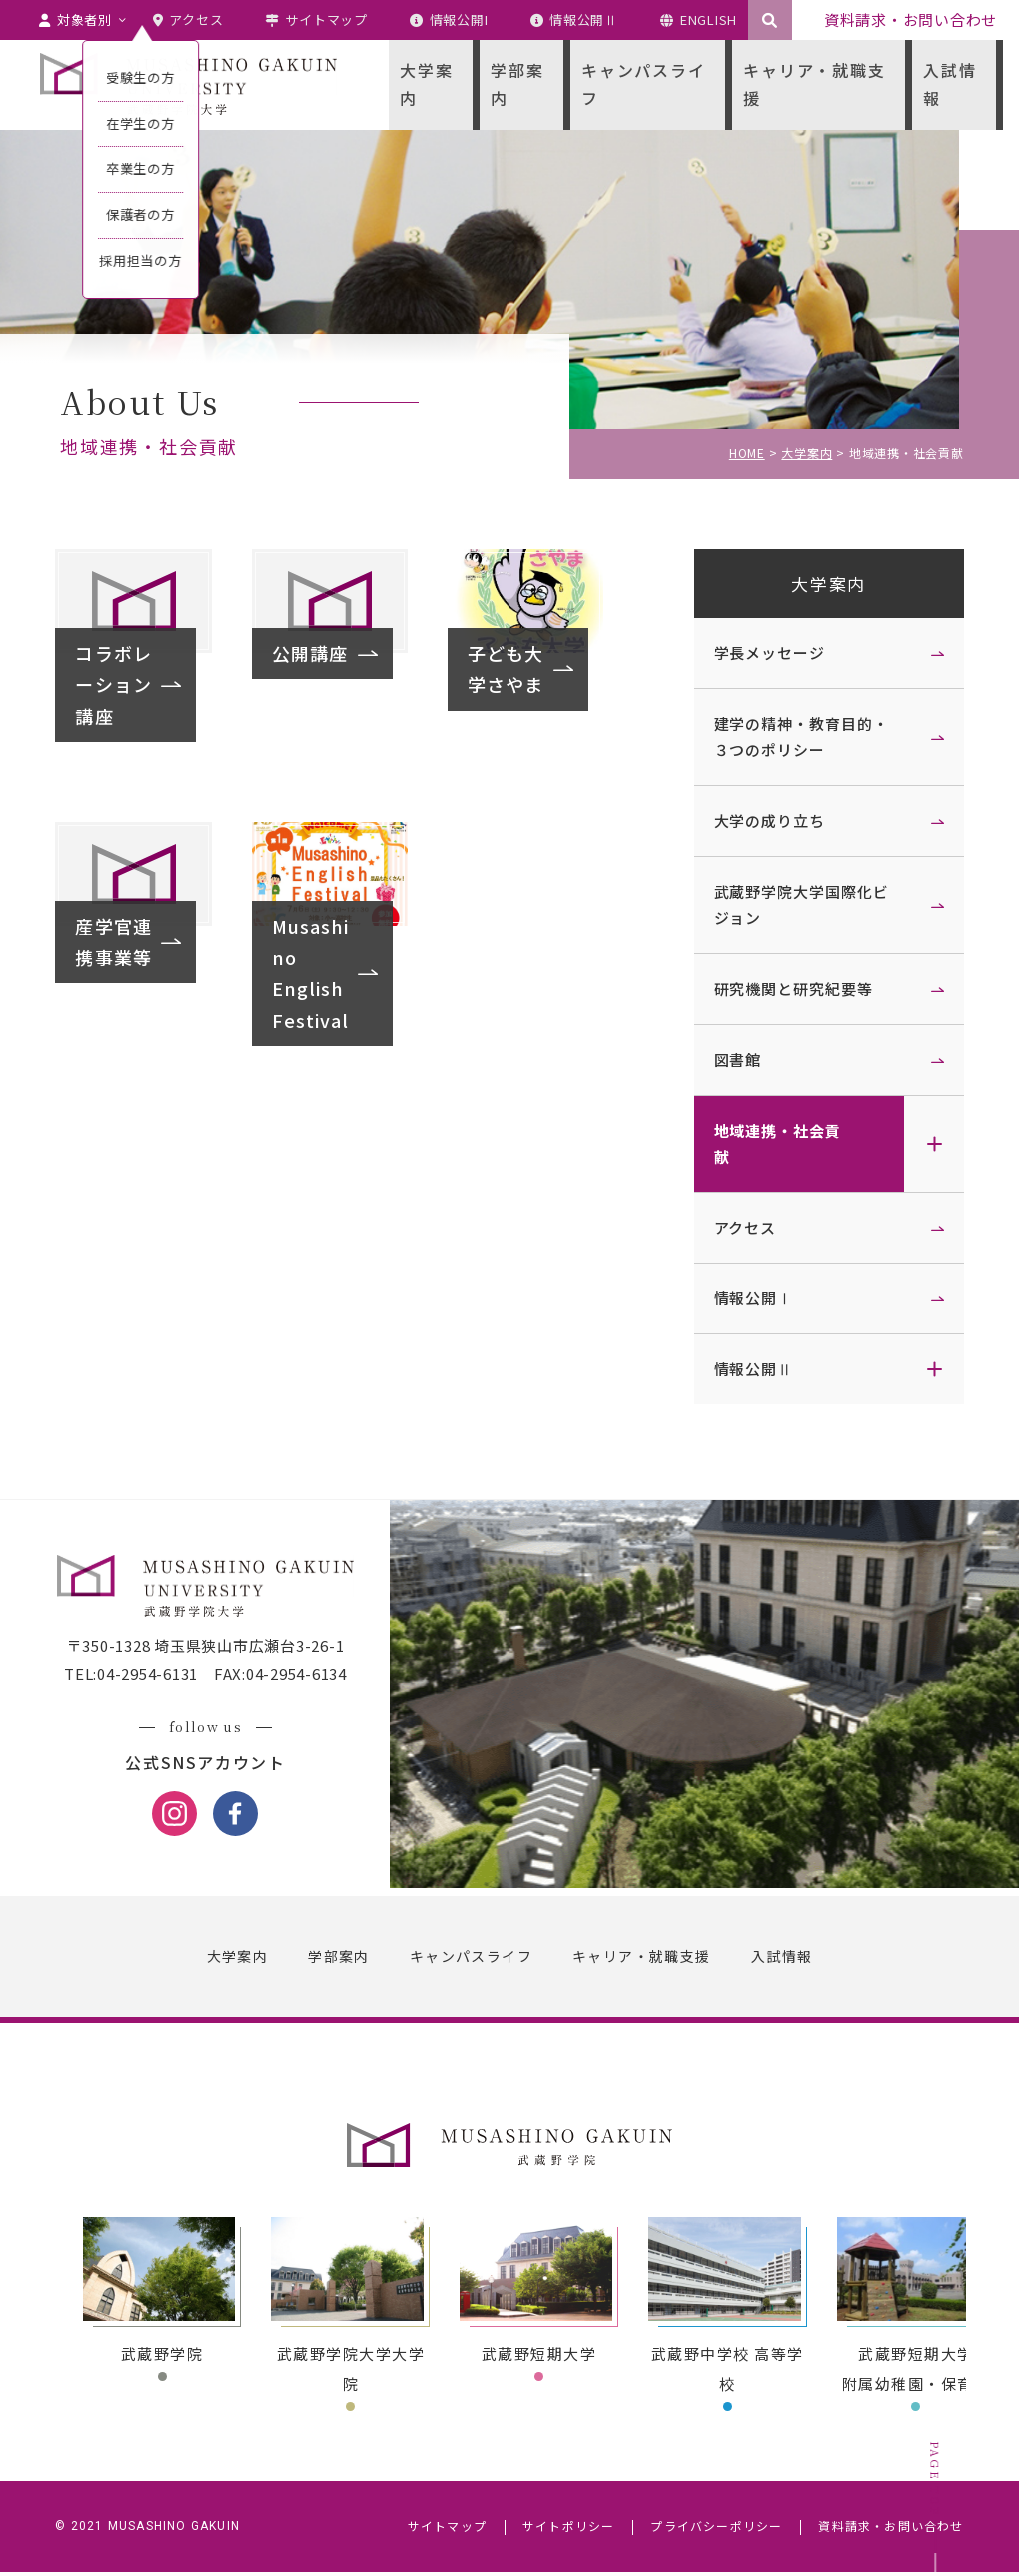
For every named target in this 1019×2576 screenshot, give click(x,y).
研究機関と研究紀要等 (788, 988)
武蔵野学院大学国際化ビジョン (796, 904)
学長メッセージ (764, 652)
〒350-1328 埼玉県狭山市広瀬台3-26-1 (210, 1650)
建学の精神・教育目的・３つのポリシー (796, 736)
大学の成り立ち (764, 820)
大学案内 (824, 583)
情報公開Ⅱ (749, 1368)
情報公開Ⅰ (749, 1298)
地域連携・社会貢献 (772, 1143)
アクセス (740, 1227)
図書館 (733, 1059)
